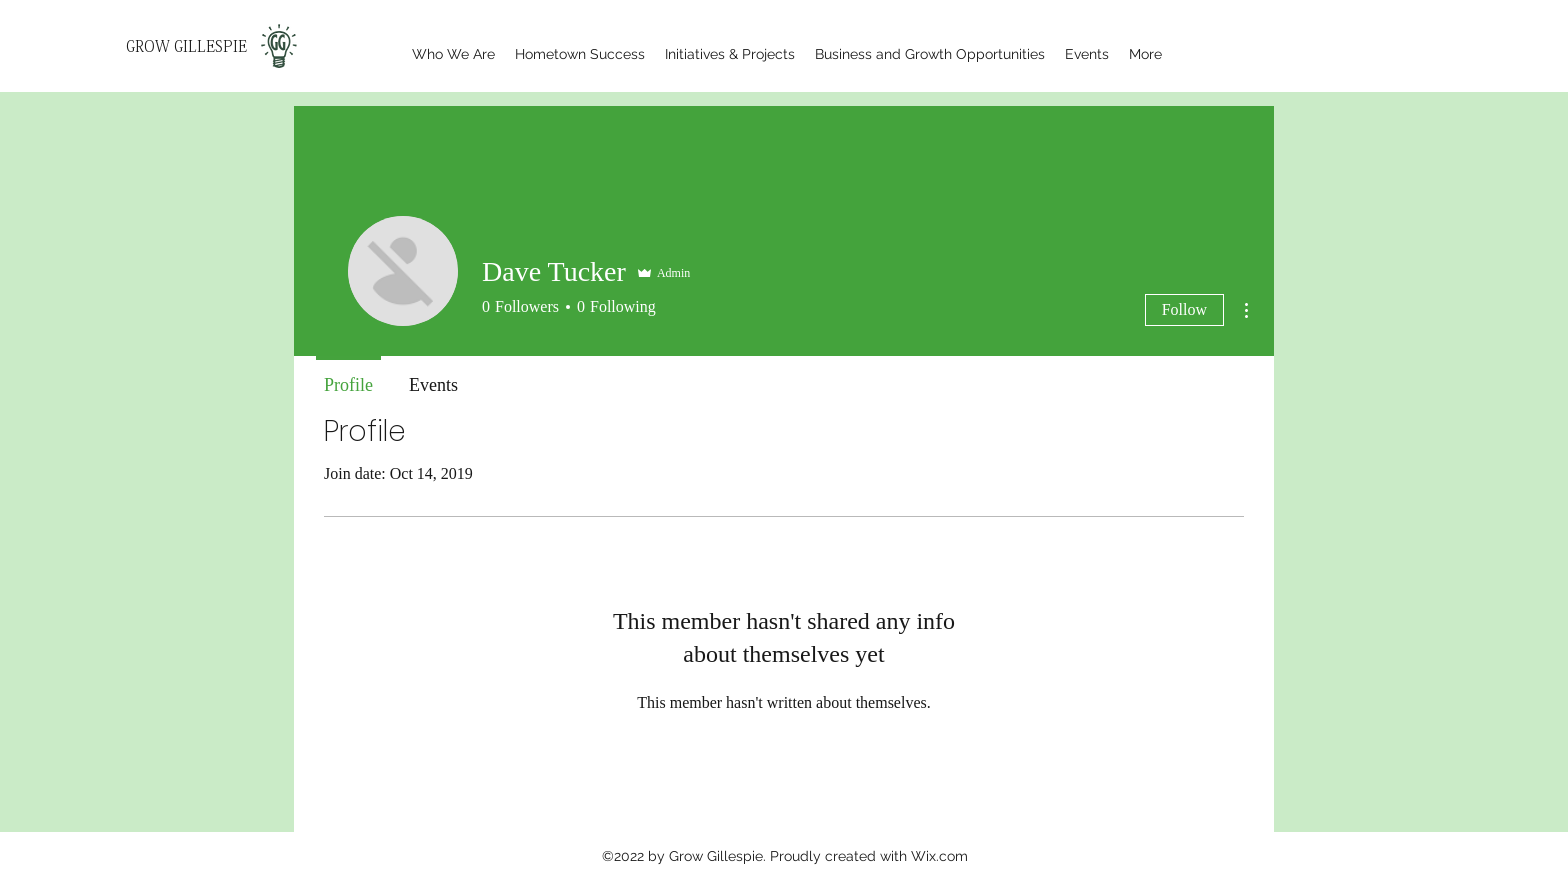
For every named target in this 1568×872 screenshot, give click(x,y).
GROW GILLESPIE (186, 46)
